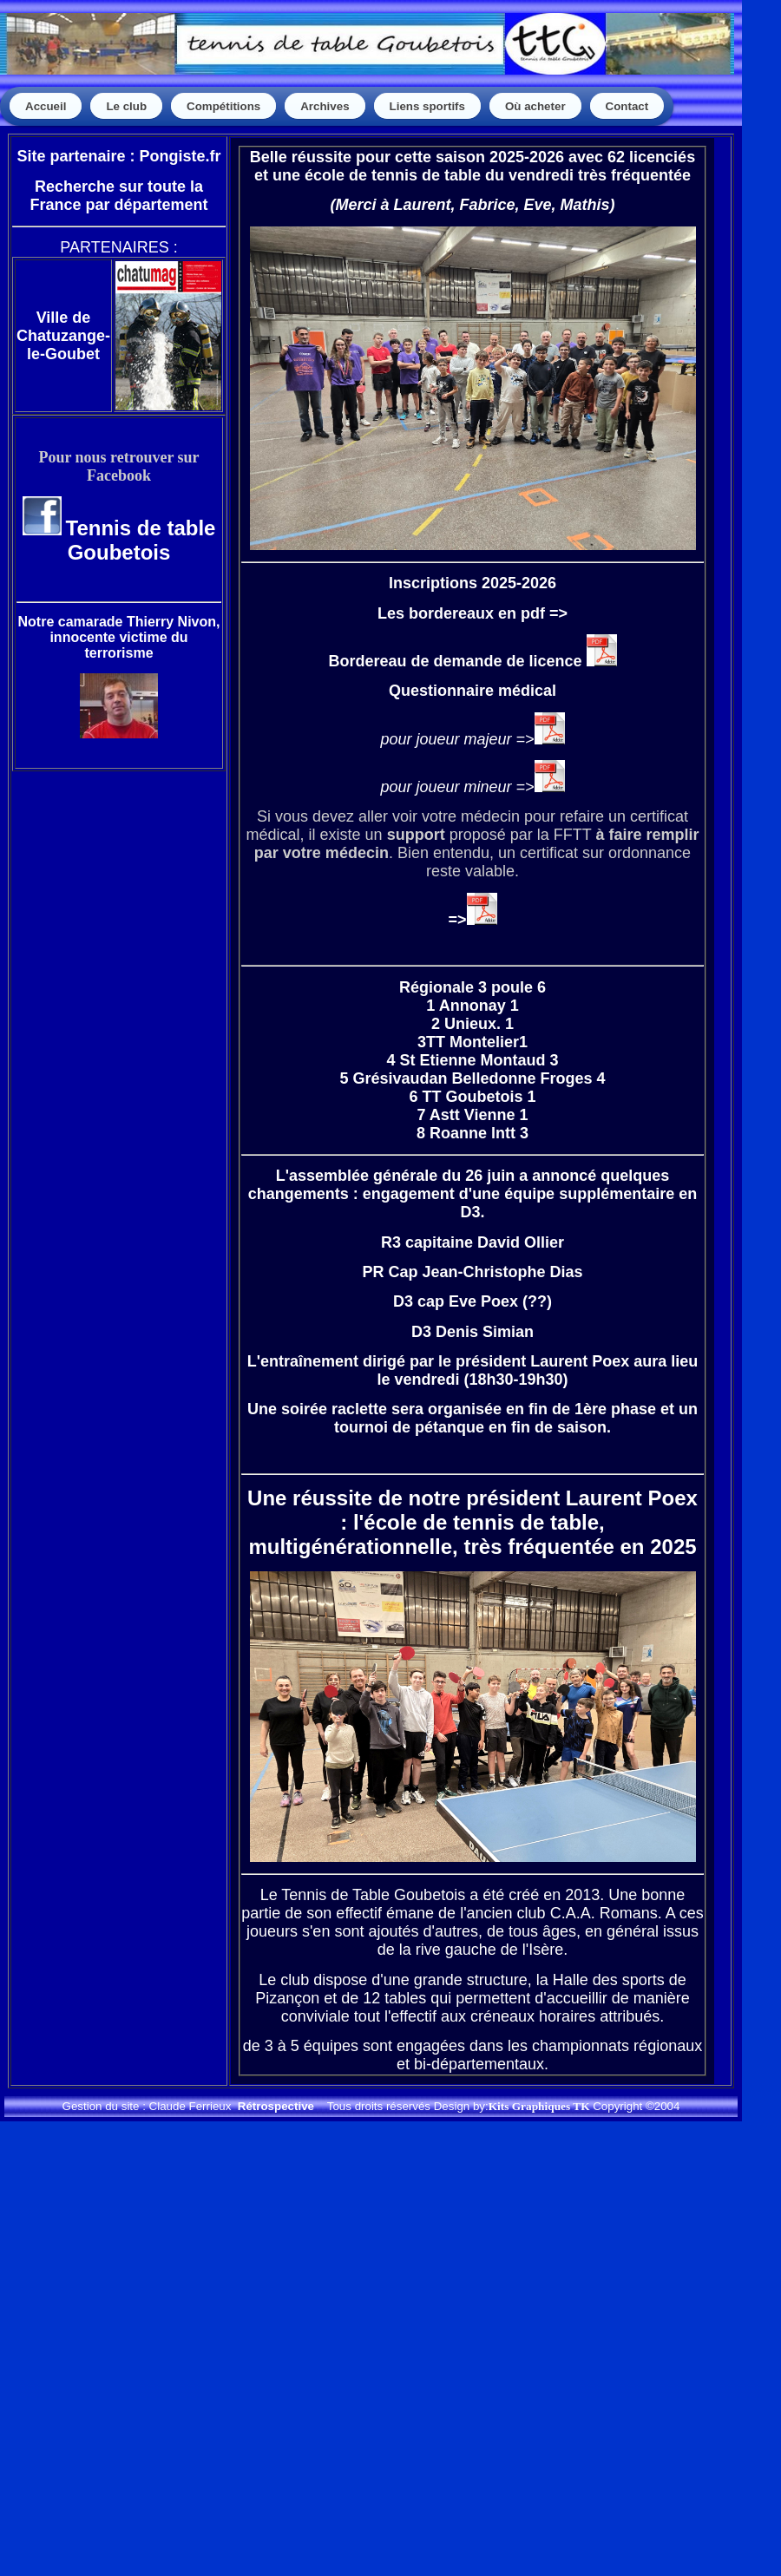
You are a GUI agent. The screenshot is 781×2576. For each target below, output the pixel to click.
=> (472, 919)
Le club (126, 106)
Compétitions (223, 106)
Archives (324, 106)
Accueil (45, 106)
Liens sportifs (427, 106)
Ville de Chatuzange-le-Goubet (63, 336)
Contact (627, 106)
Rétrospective (276, 2106)
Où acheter (535, 106)
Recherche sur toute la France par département (118, 195)
